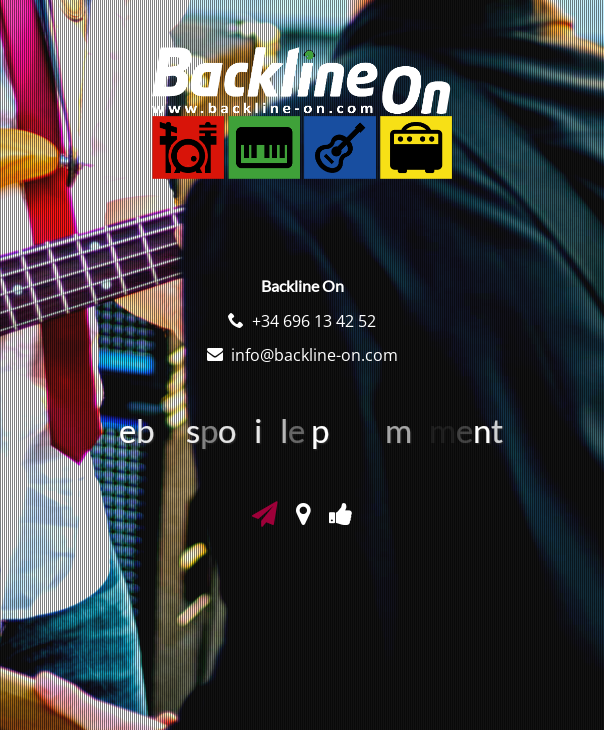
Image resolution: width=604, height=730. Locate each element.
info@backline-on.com (314, 355)
